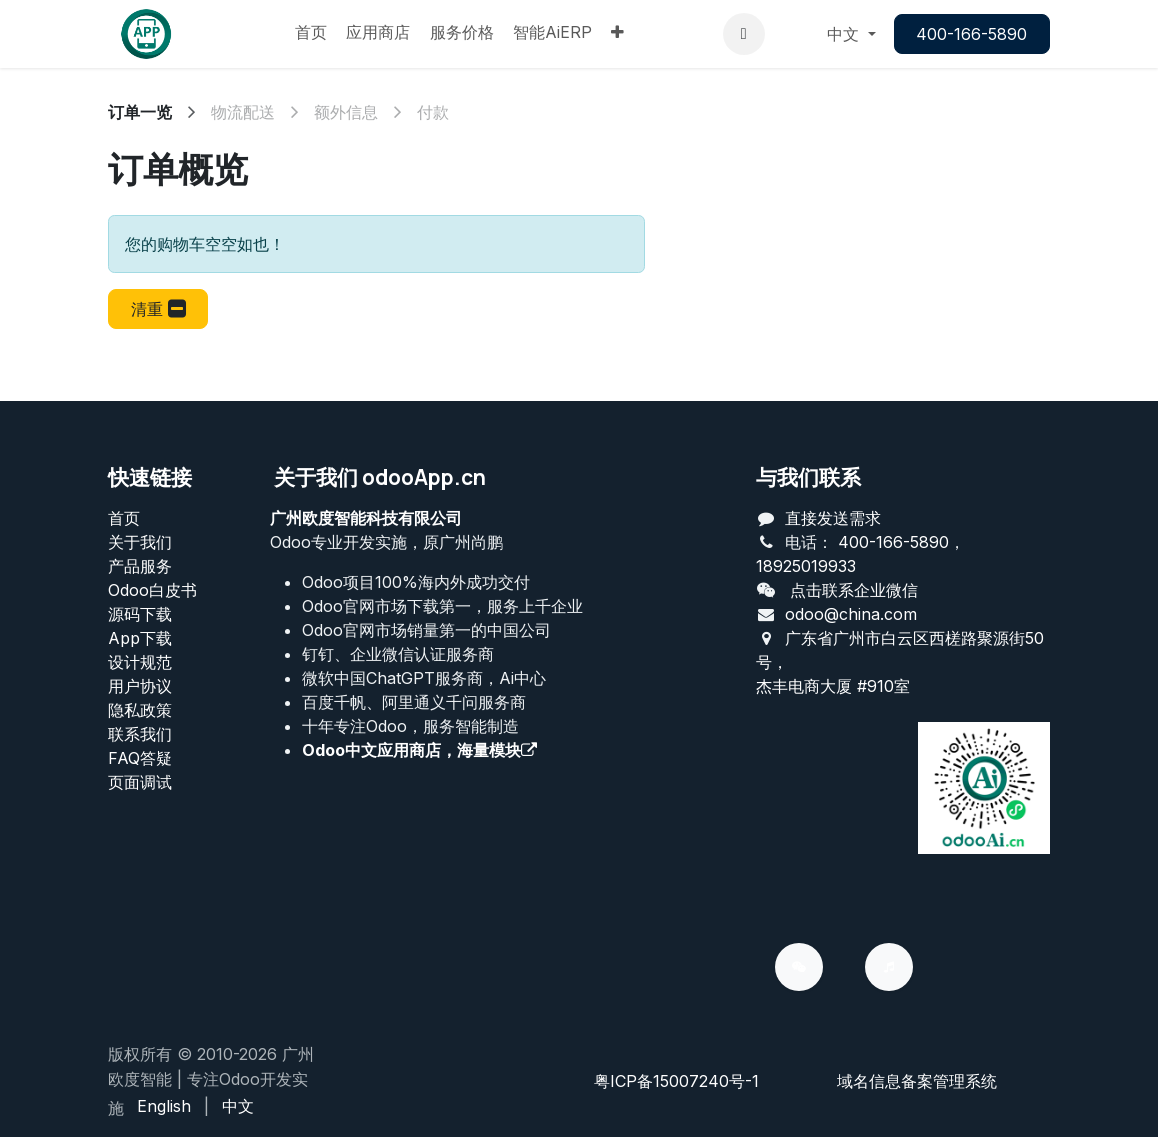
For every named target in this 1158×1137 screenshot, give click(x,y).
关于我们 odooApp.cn (380, 477)
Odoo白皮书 (152, 590)
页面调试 (140, 782)
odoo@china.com (851, 614)
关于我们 (140, 542)
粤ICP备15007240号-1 (676, 1081)
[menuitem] (311, 34)
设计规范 (140, 662)
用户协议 (140, 686)
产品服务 (140, 566)
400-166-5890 (971, 34)
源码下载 (140, 614)
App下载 (140, 638)
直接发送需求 (833, 518)
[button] (744, 34)
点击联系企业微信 (854, 590)
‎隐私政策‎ (140, 710)
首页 (124, 518)
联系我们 (140, 734)
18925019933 (806, 566)
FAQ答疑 (140, 758)
